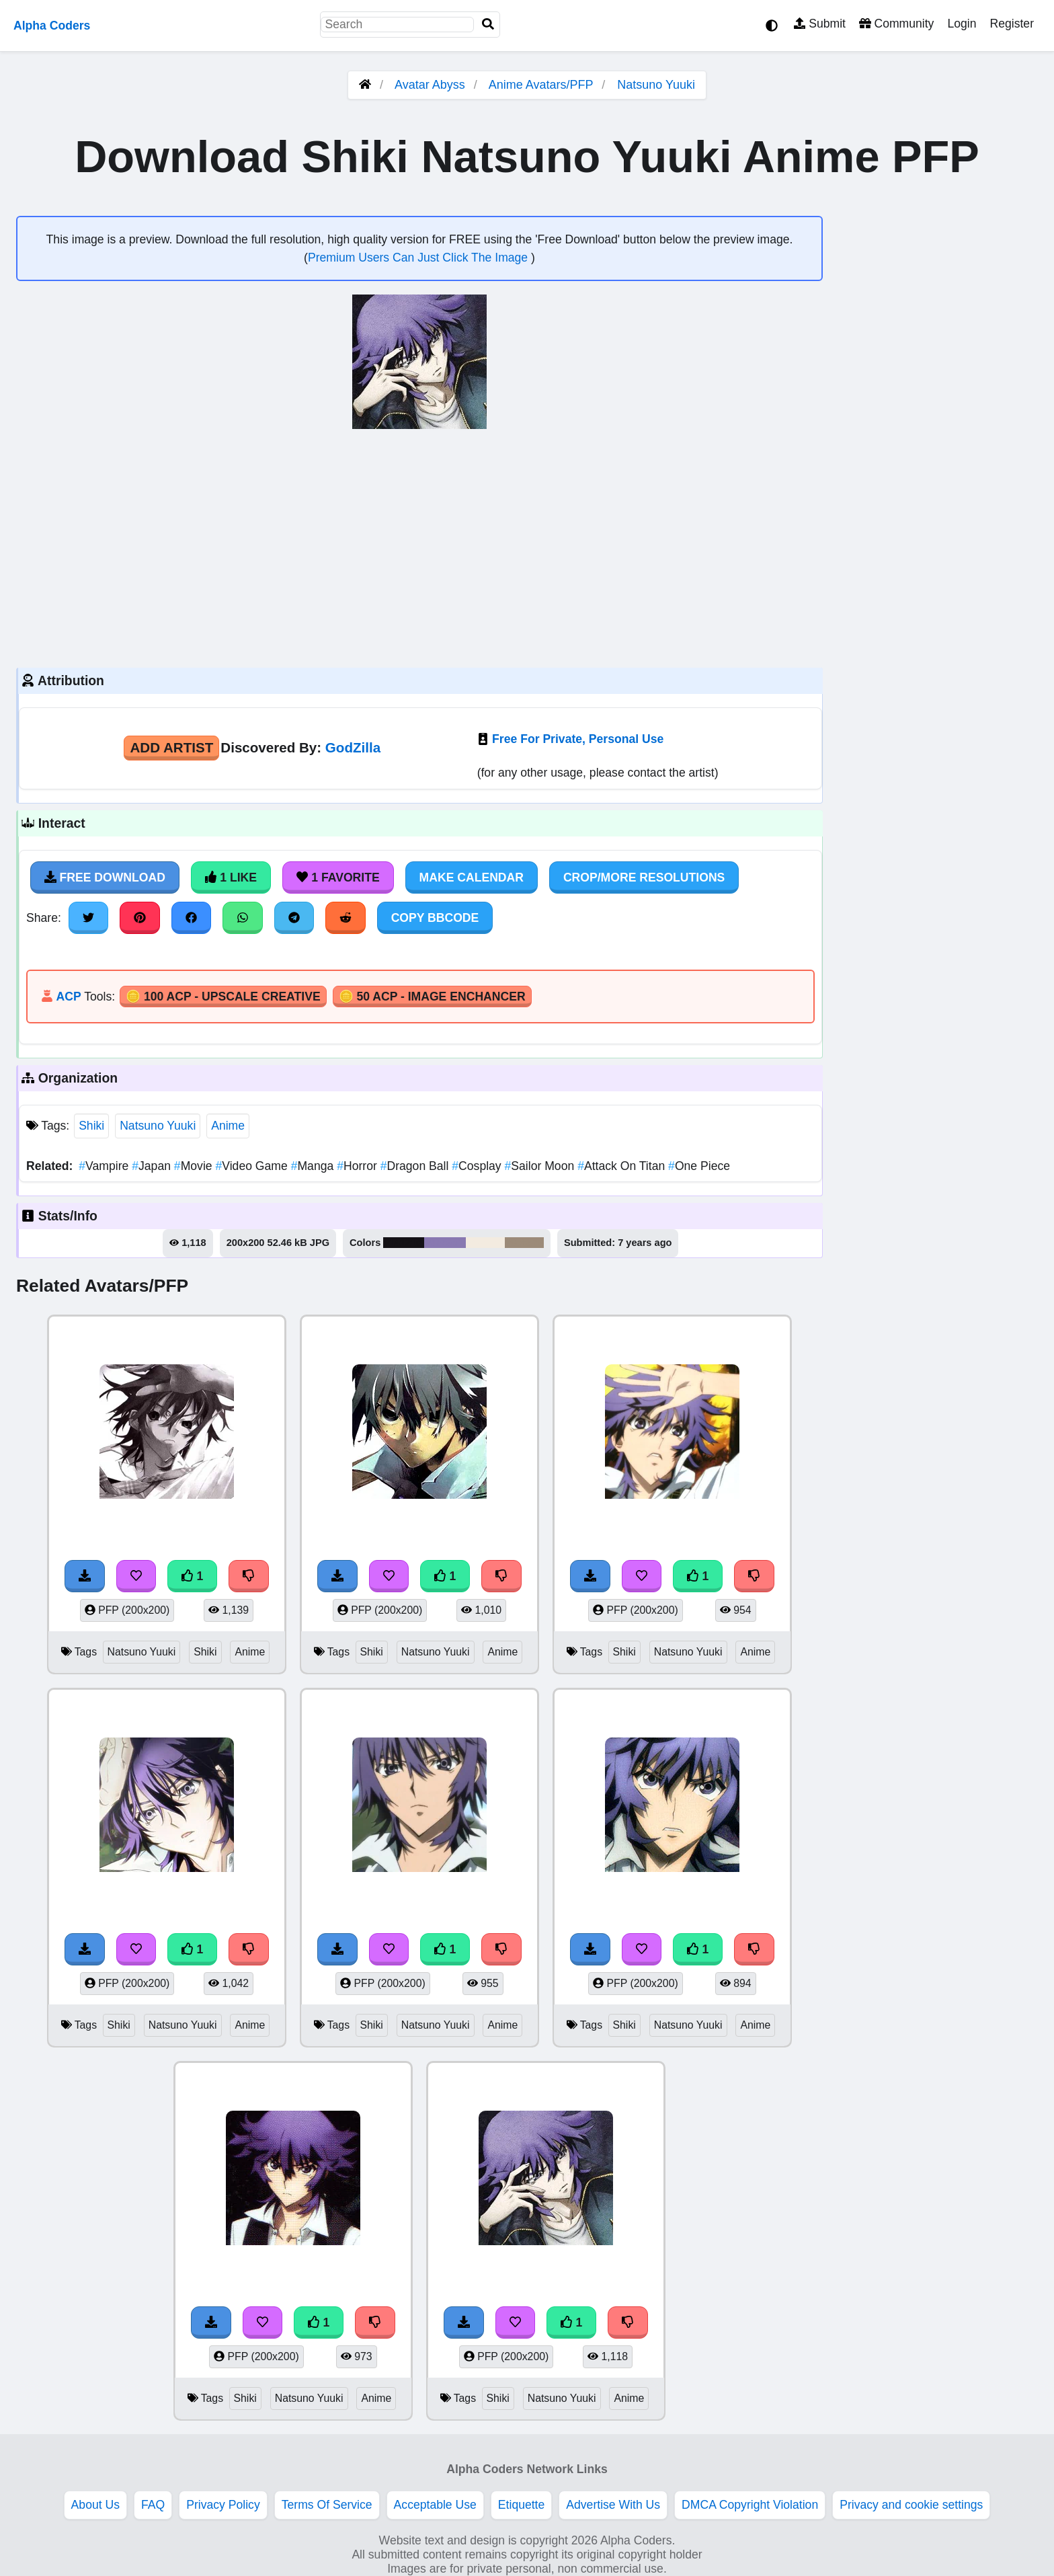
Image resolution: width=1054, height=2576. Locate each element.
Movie (195, 1166)
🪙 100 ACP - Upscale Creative (223, 996)
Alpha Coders (51, 25)
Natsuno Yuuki (656, 84)
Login (961, 23)
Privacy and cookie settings (911, 2504)
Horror (358, 1166)
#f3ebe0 (485, 1242)
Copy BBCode (435, 918)
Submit (820, 23)
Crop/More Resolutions (644, 877)
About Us (95, 2504)
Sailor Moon (541, 1166)
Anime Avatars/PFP (542, 84)
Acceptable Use (435, 2504)
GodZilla (352, 747)
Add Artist (171, 747)
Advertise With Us (613, 2504)
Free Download (104, 877)
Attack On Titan (622, 1166)
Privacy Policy (223, 2504)
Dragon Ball (416, 1166)
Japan (153, 1166)
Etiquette (521, 2504)
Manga (314, 1166)
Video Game (252, 1166)
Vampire (105, 1166)
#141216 (403, 1242)
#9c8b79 (524, 1242)
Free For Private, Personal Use (577, 739)
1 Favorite (338, 877)
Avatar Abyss (430, 84)
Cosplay (478, 1166)
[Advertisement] (419, 547)
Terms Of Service (327, 2504)
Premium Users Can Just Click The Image (419, 257)
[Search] (488, 24)
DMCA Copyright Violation (750, 2504)
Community (896, 23)
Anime (228, 1125)
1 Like (231, 877)
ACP (68, 996)
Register (1011, 23)
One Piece (699, 1166)
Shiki (91, 1125)
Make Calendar (471, 877)
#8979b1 (445, 1242)
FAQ (153, 2504)
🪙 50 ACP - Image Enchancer (432, 996)
